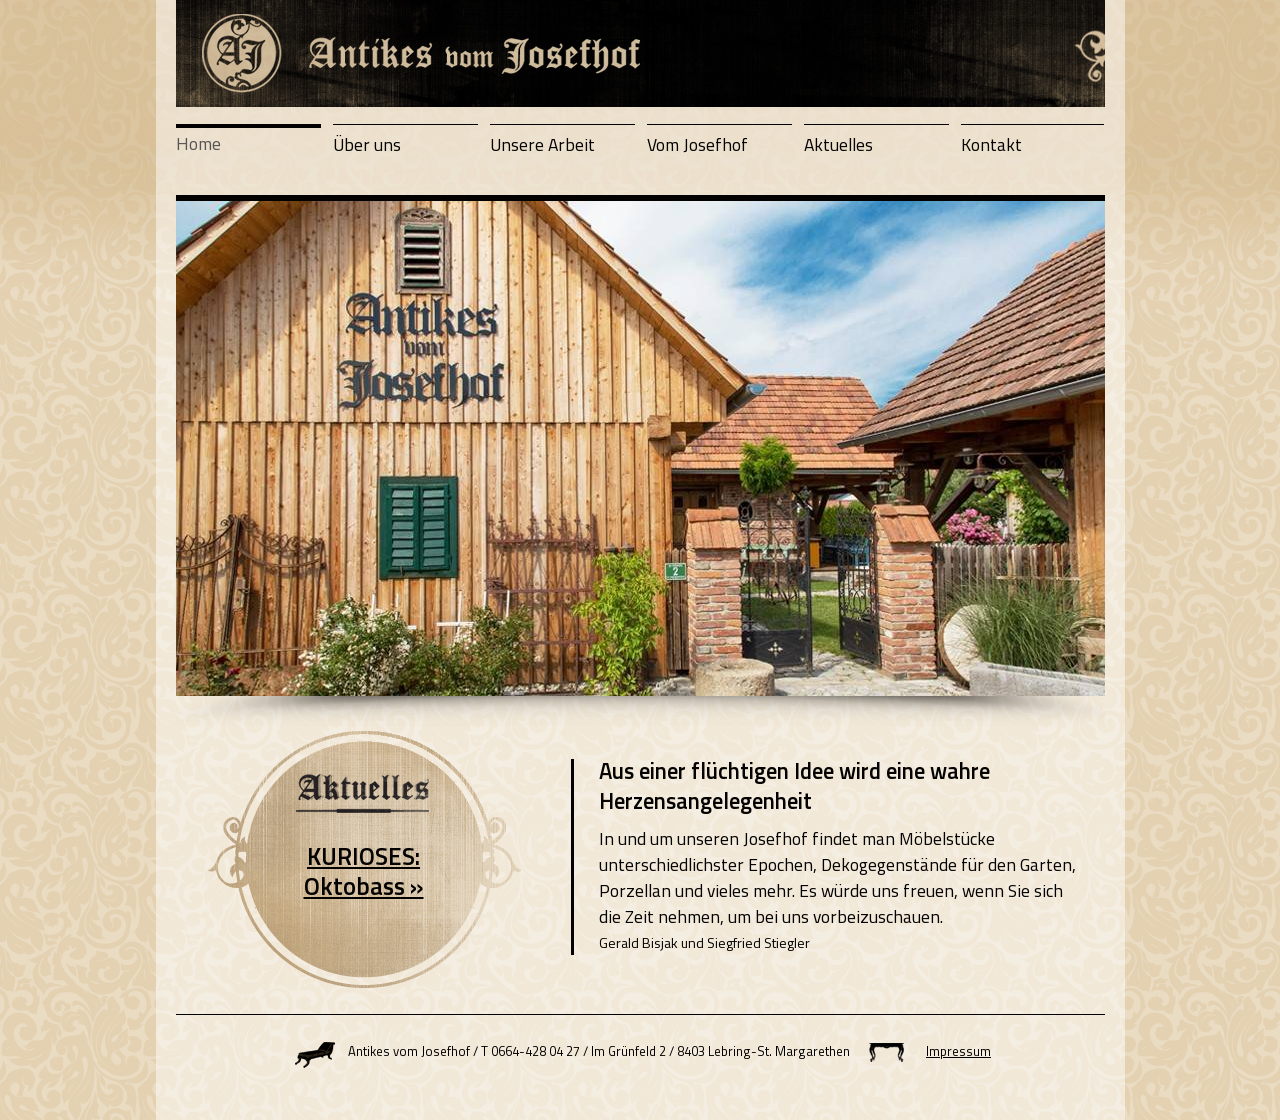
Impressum (958, 1051)
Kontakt (991, 144)
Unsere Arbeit (542, 144)
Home (198, 143)
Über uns (367, 144)
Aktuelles (838, 144)
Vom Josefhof (697, 144)
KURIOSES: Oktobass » (364, 871)
